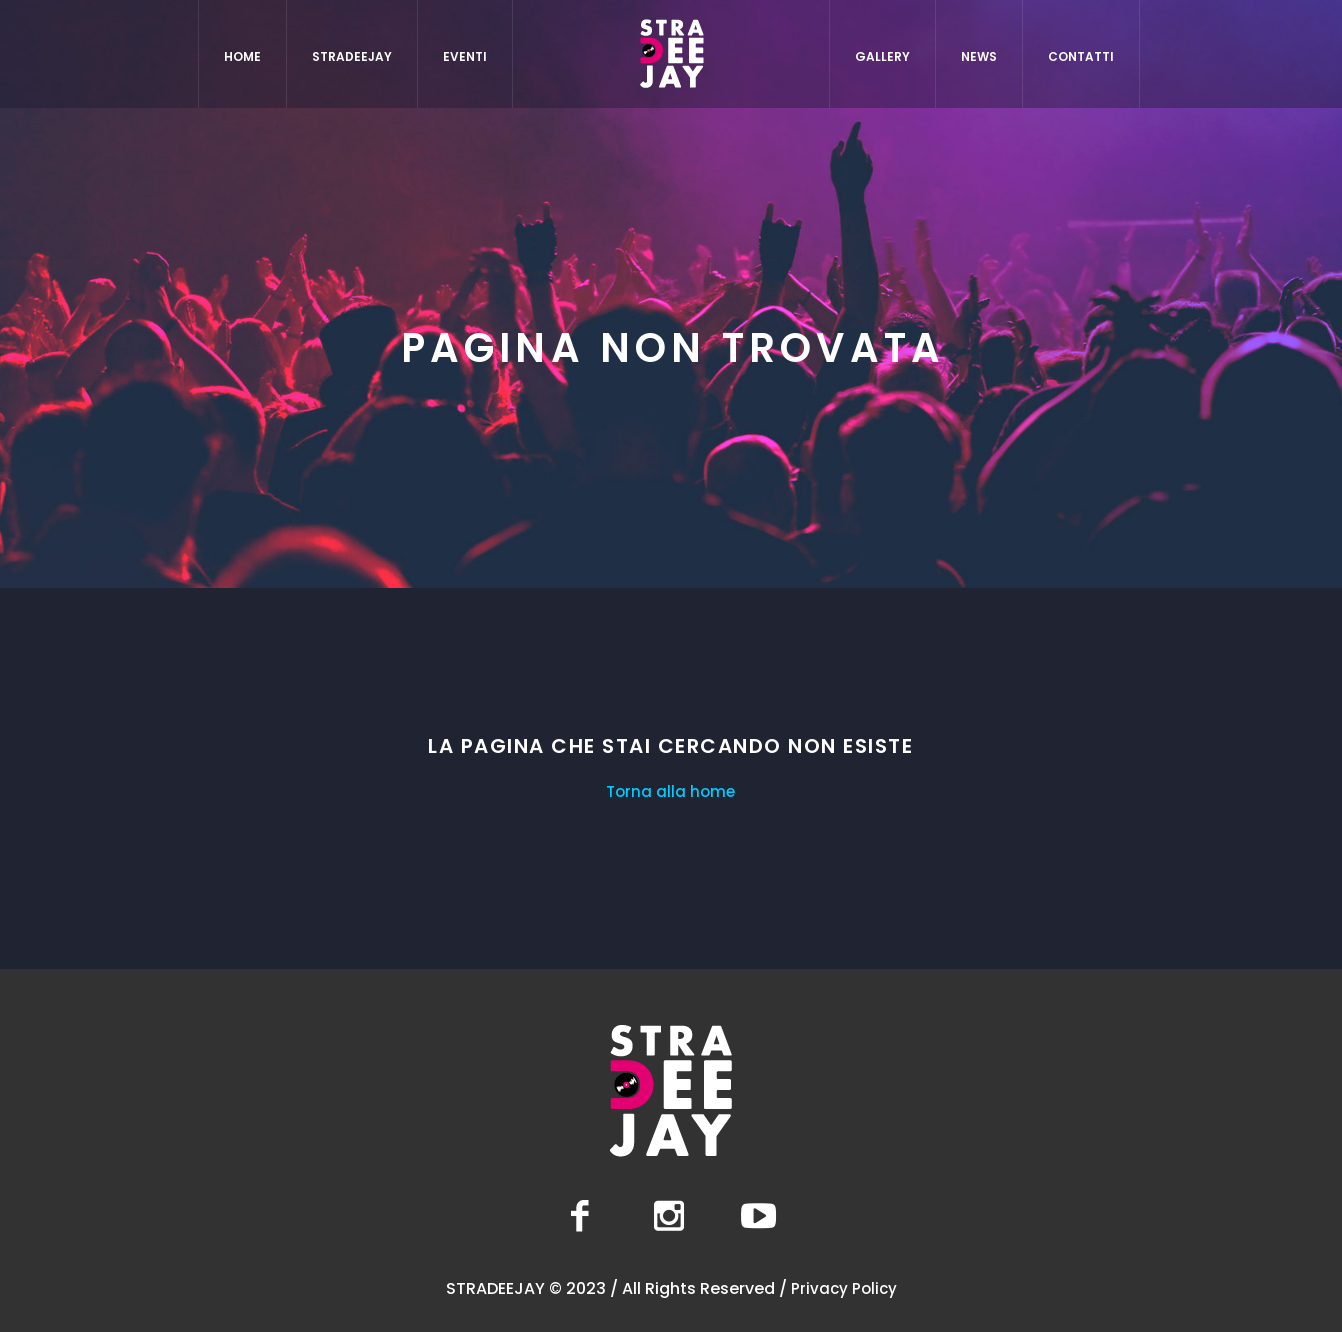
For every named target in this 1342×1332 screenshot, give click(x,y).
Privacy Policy (844, 1288)
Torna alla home (670, 791)
